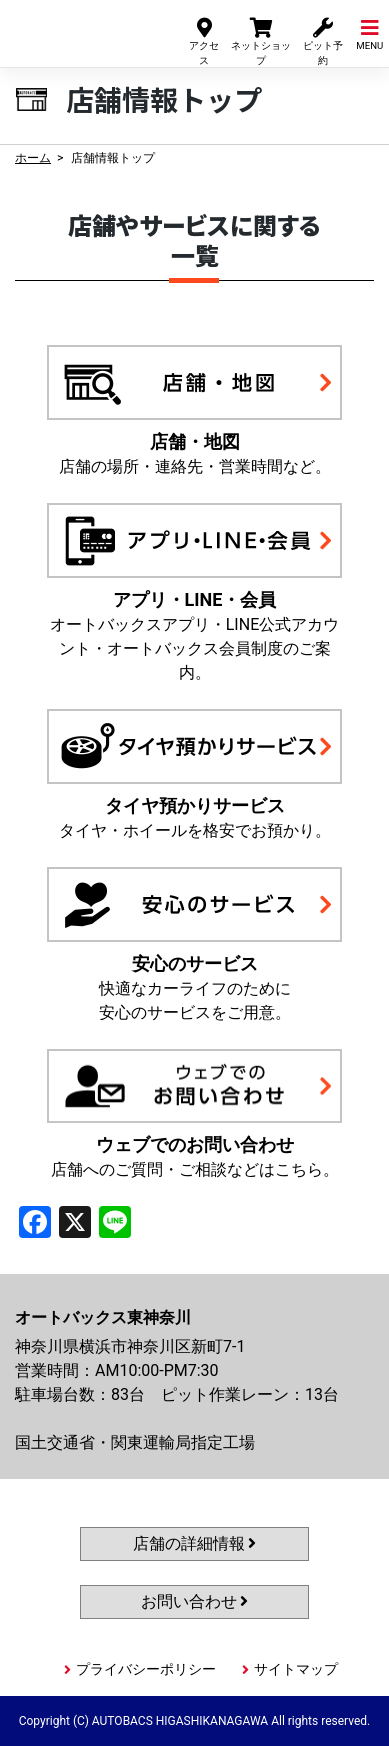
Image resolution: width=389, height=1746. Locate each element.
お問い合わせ (195, 1601)
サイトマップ (296, 1669)
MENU (369, 33)
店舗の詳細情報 (195, 1543)
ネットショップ (261, 41)
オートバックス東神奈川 (81, 28)
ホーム (33, 158)
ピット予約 (323, 41)
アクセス (204, 41)
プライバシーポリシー (146, 1669)
